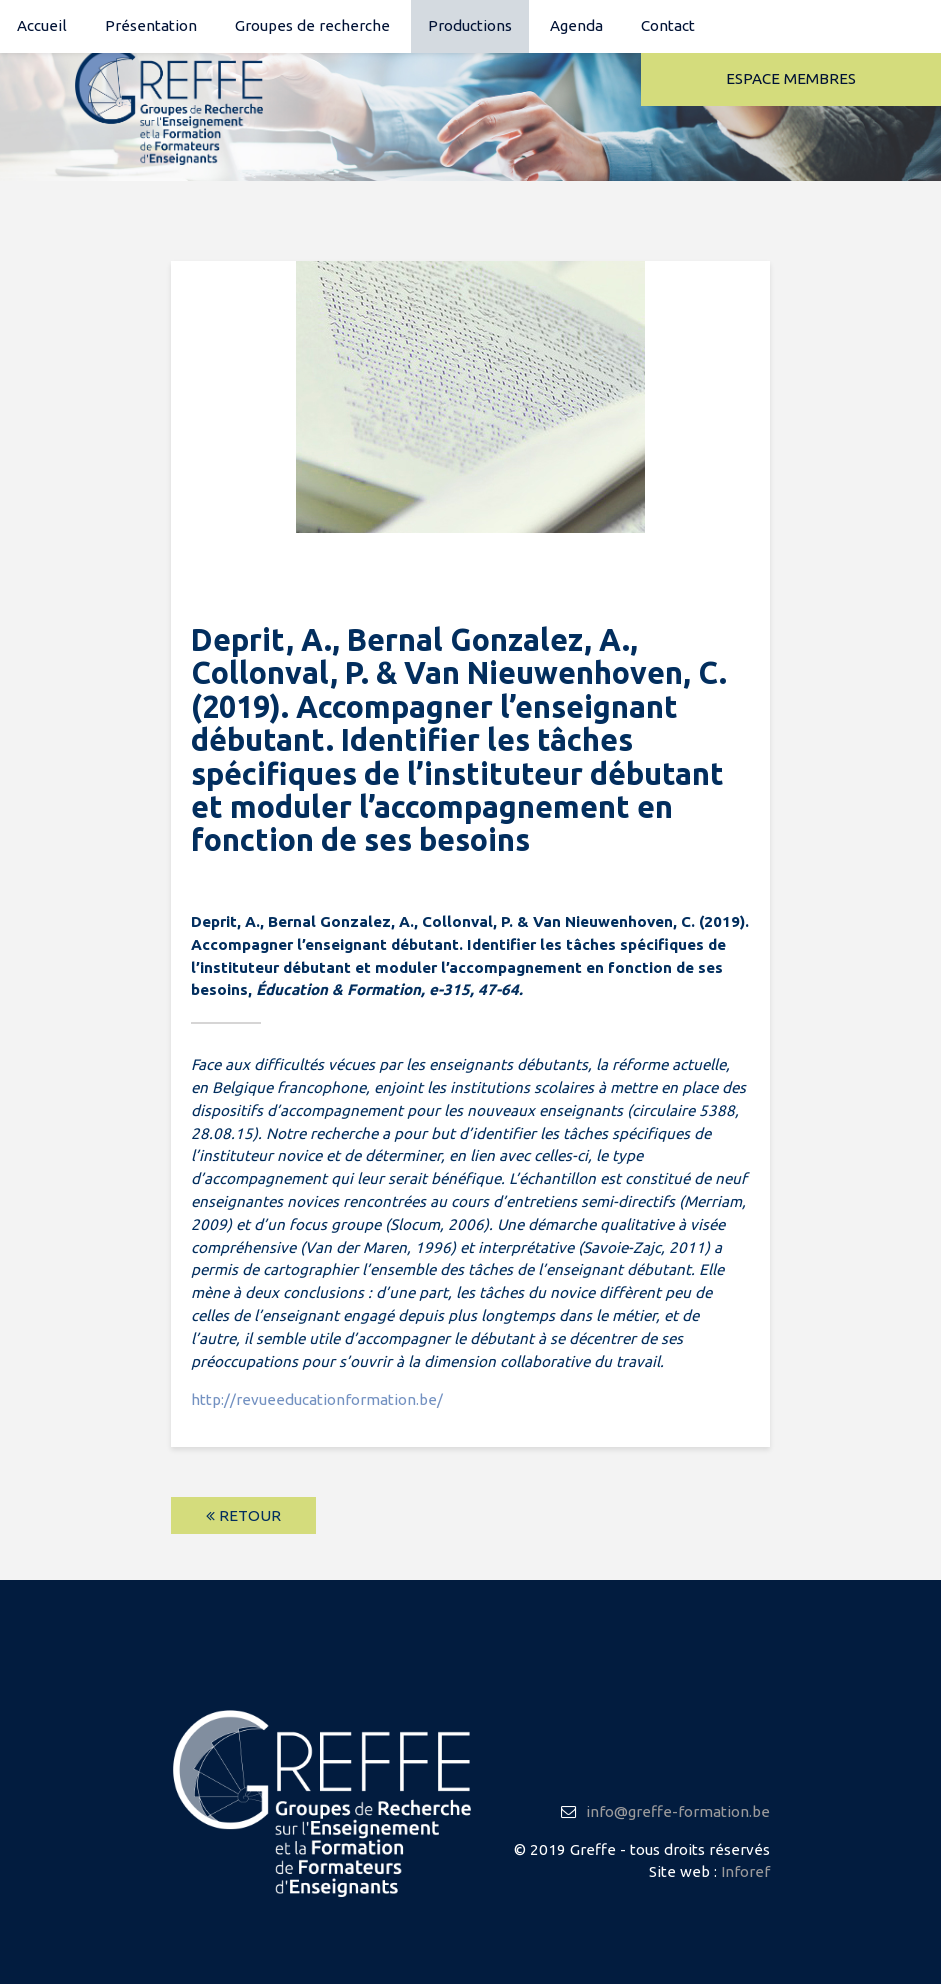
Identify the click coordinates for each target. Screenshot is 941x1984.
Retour (243, 1515)
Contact (668, 25)
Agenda (576, 25)
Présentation (151, 25)
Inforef (745, 1871)
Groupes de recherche (312, 25)
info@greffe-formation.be (678, 1811)
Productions (470, 25)
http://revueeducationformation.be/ (317, 1399)
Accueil (42, 25)
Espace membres (791, 78)
